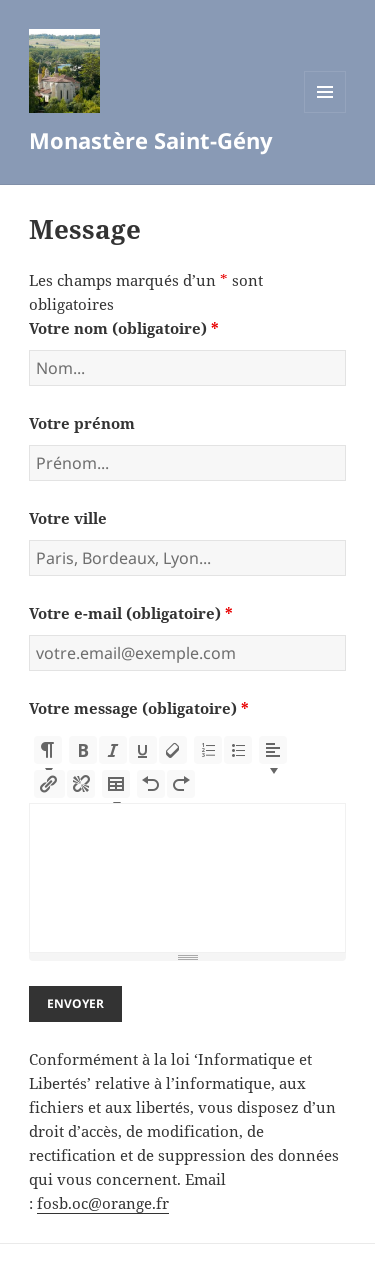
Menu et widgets (325, 112)
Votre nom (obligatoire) (124, 328)
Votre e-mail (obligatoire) (131, 613)
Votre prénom (82, 423)
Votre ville (68, 518)
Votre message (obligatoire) (139, 708)
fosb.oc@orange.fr (103, 1203)
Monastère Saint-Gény (151, 140)
